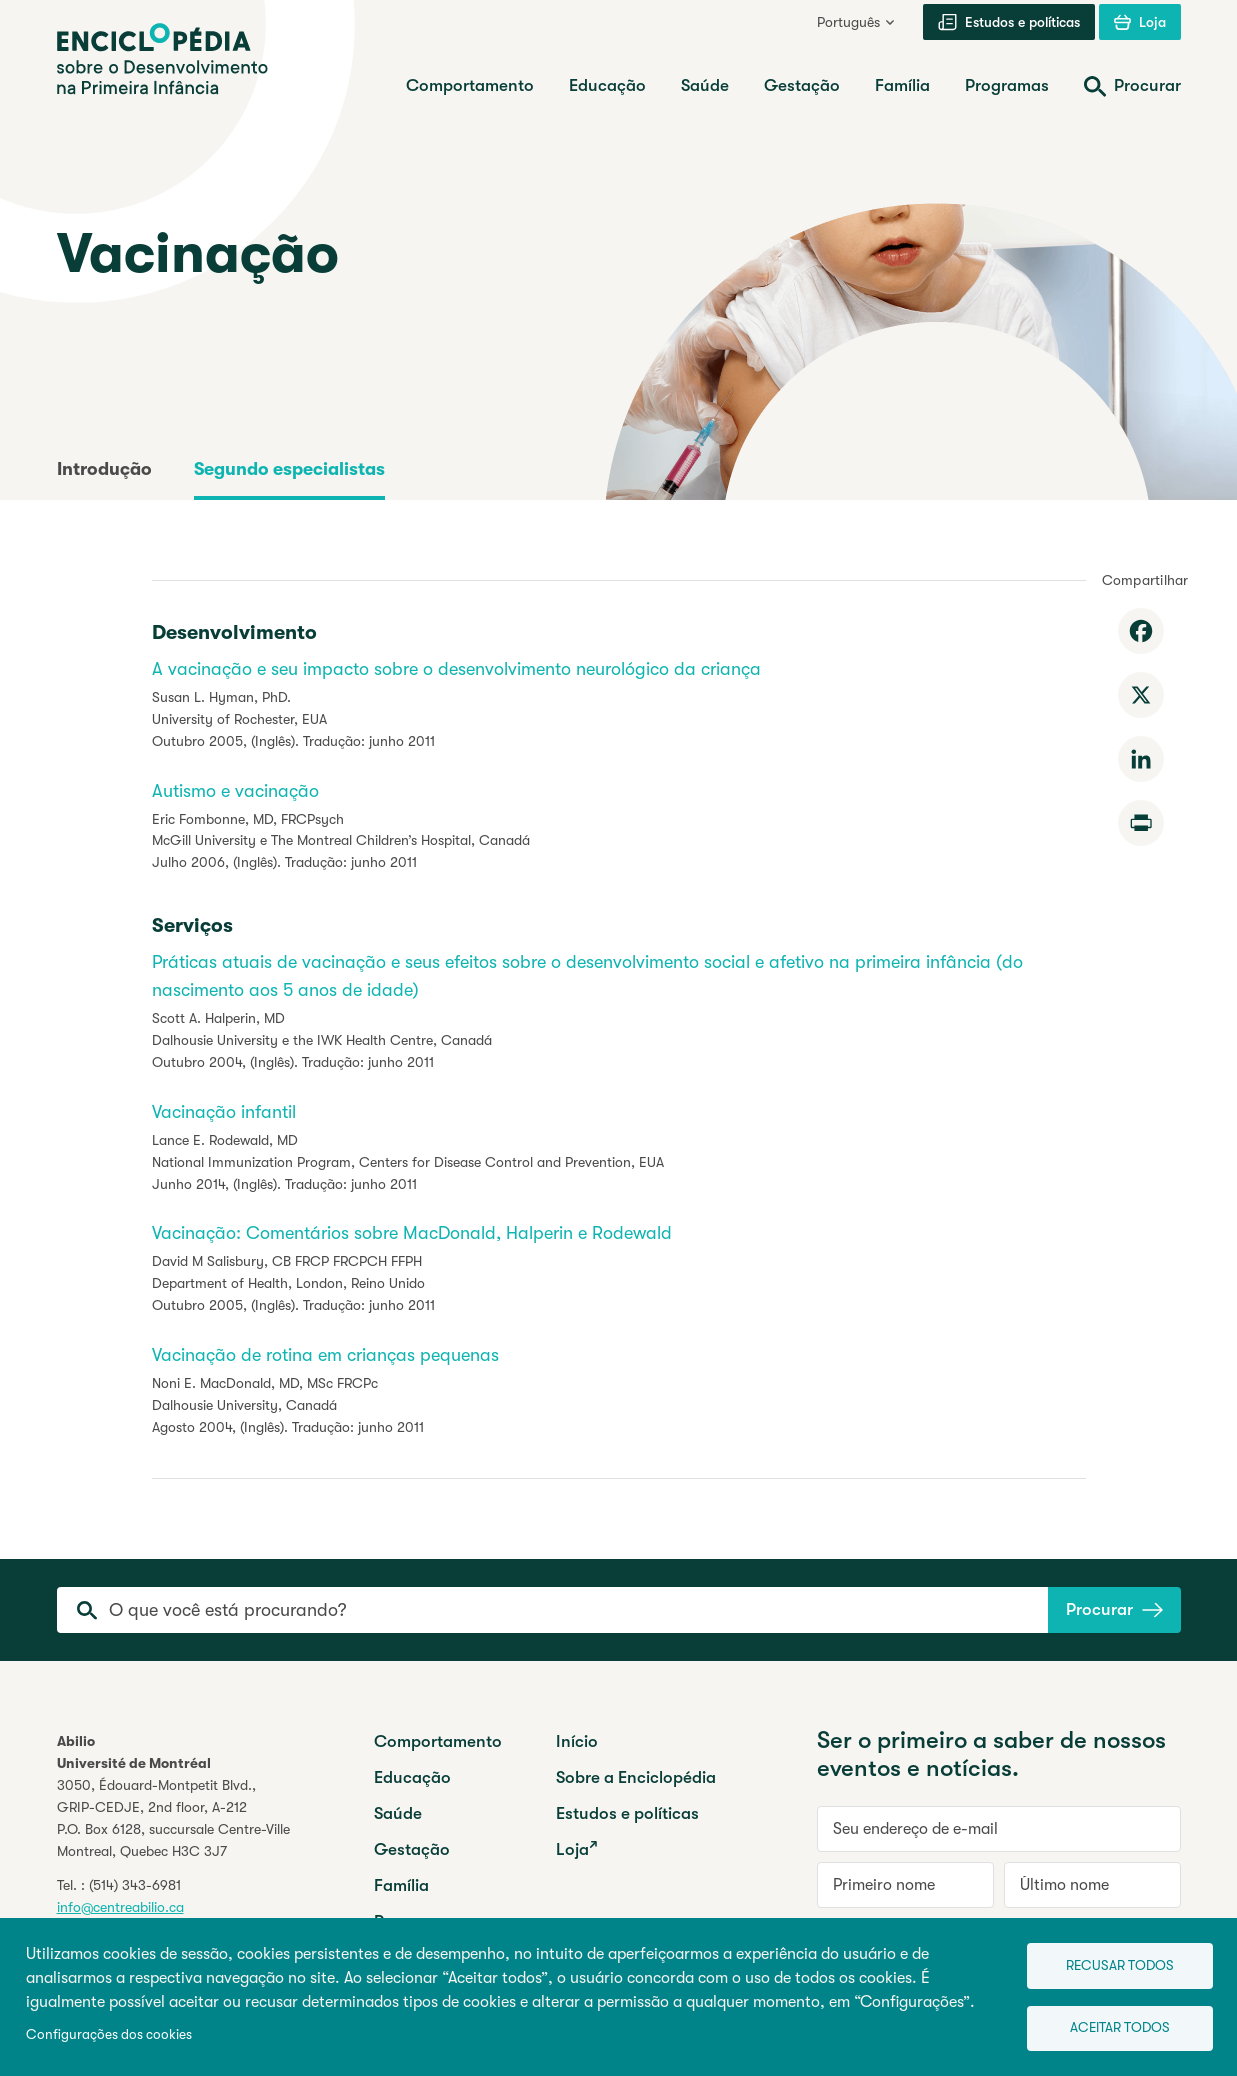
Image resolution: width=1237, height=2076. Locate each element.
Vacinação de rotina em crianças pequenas (325, 1355)
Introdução (104, 469)
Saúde (398, 1813)
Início (577, 1741)
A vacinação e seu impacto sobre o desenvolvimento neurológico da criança (456, 669)
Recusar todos (1113, 1961)
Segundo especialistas (289, 469)
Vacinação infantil (224, 1112)
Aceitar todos (1113, 2026)
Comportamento (438, 1741)
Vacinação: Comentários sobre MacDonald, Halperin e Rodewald (412, 1233)
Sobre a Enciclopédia (636, 1777)
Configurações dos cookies (109, 2032)
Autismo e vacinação (235, 791)
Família (401, 1885)
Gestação (412, 1849)
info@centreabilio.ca (120, 1907)
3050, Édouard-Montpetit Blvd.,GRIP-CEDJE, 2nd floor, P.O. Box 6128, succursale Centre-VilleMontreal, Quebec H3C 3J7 (173, 1818)
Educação (412, 1777)
